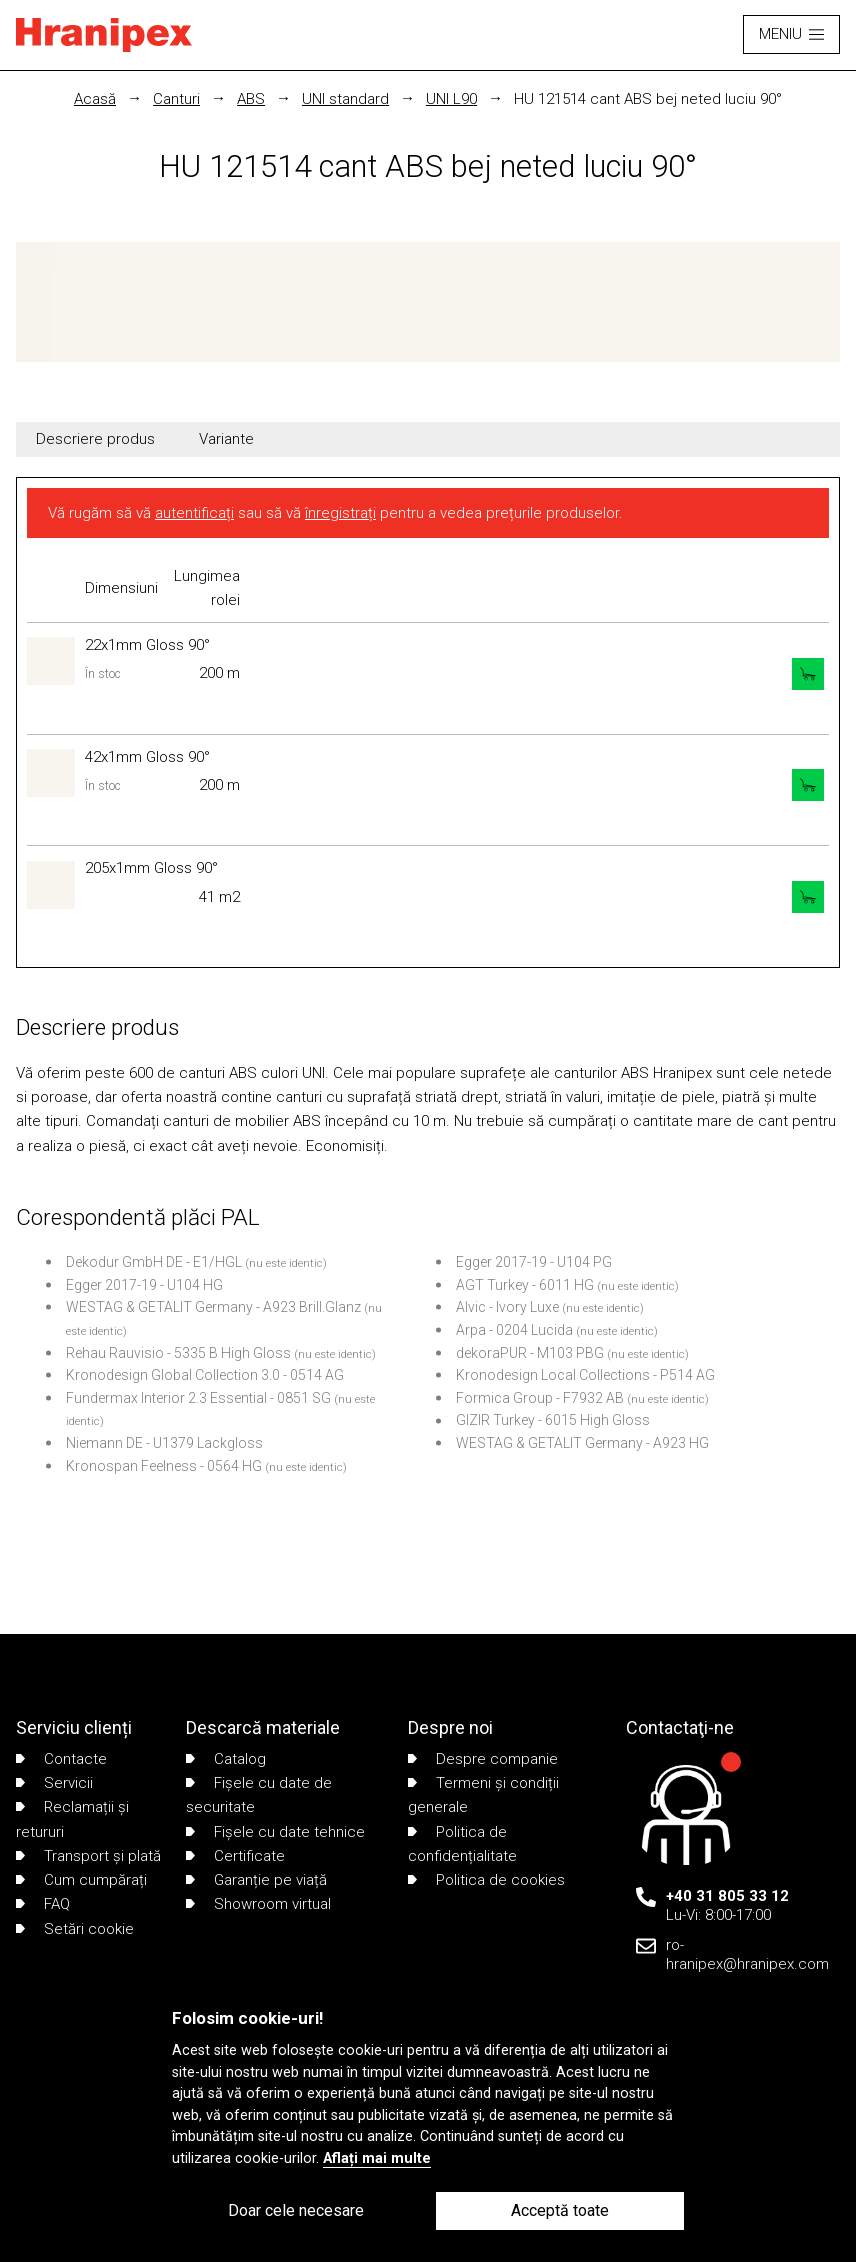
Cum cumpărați (81, 1880)
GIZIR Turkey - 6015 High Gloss (553, 1420)
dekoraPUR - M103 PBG (530, 1353)
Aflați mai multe (377, 2158)
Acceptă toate (560, 2210)
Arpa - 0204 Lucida (514, 1330)
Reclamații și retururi (72, 1819)
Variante (226, 439)
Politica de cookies (486, 1880)
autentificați (194, 513)
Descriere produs (95, 439)
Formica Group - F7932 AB (540, 1398)
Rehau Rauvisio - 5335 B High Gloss (178, 1353)
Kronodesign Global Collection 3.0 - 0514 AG (205, 1375)
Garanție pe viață (256, 1880)
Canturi (176, 99)
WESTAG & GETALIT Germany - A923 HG (582, 1443)
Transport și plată (88, 1856)
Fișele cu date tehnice (275, 1832)
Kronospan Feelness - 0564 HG (164, 1466)
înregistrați (340, 513)
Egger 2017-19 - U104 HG (144, 1285)
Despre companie (483, 1759)
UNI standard (345, 99)
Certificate (235, 1856)
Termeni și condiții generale (483, 1795)
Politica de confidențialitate (462, 1844)
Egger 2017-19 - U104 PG (534, 1262)
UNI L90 (451, 99)
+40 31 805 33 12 (727, 1896)
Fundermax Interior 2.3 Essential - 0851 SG (198, 1398)
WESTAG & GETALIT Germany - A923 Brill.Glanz (213, 1307)
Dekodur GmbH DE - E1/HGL (154, 1262)
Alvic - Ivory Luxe (507, 1307)
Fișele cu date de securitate (259, 1795)
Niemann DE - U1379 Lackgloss (164, 1443)
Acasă (95, 99)
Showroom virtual (258, 1904)
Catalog (226, 1759)
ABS (251, 99)
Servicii (54, 1783)
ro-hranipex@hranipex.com (747, 1955)
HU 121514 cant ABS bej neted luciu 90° (648, 99)
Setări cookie (75, 1929)
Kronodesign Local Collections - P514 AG (585, 1375)
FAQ (43, 1904)
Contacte (61, 1759)
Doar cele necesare (296, 2210)
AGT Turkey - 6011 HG (525, 1285)
